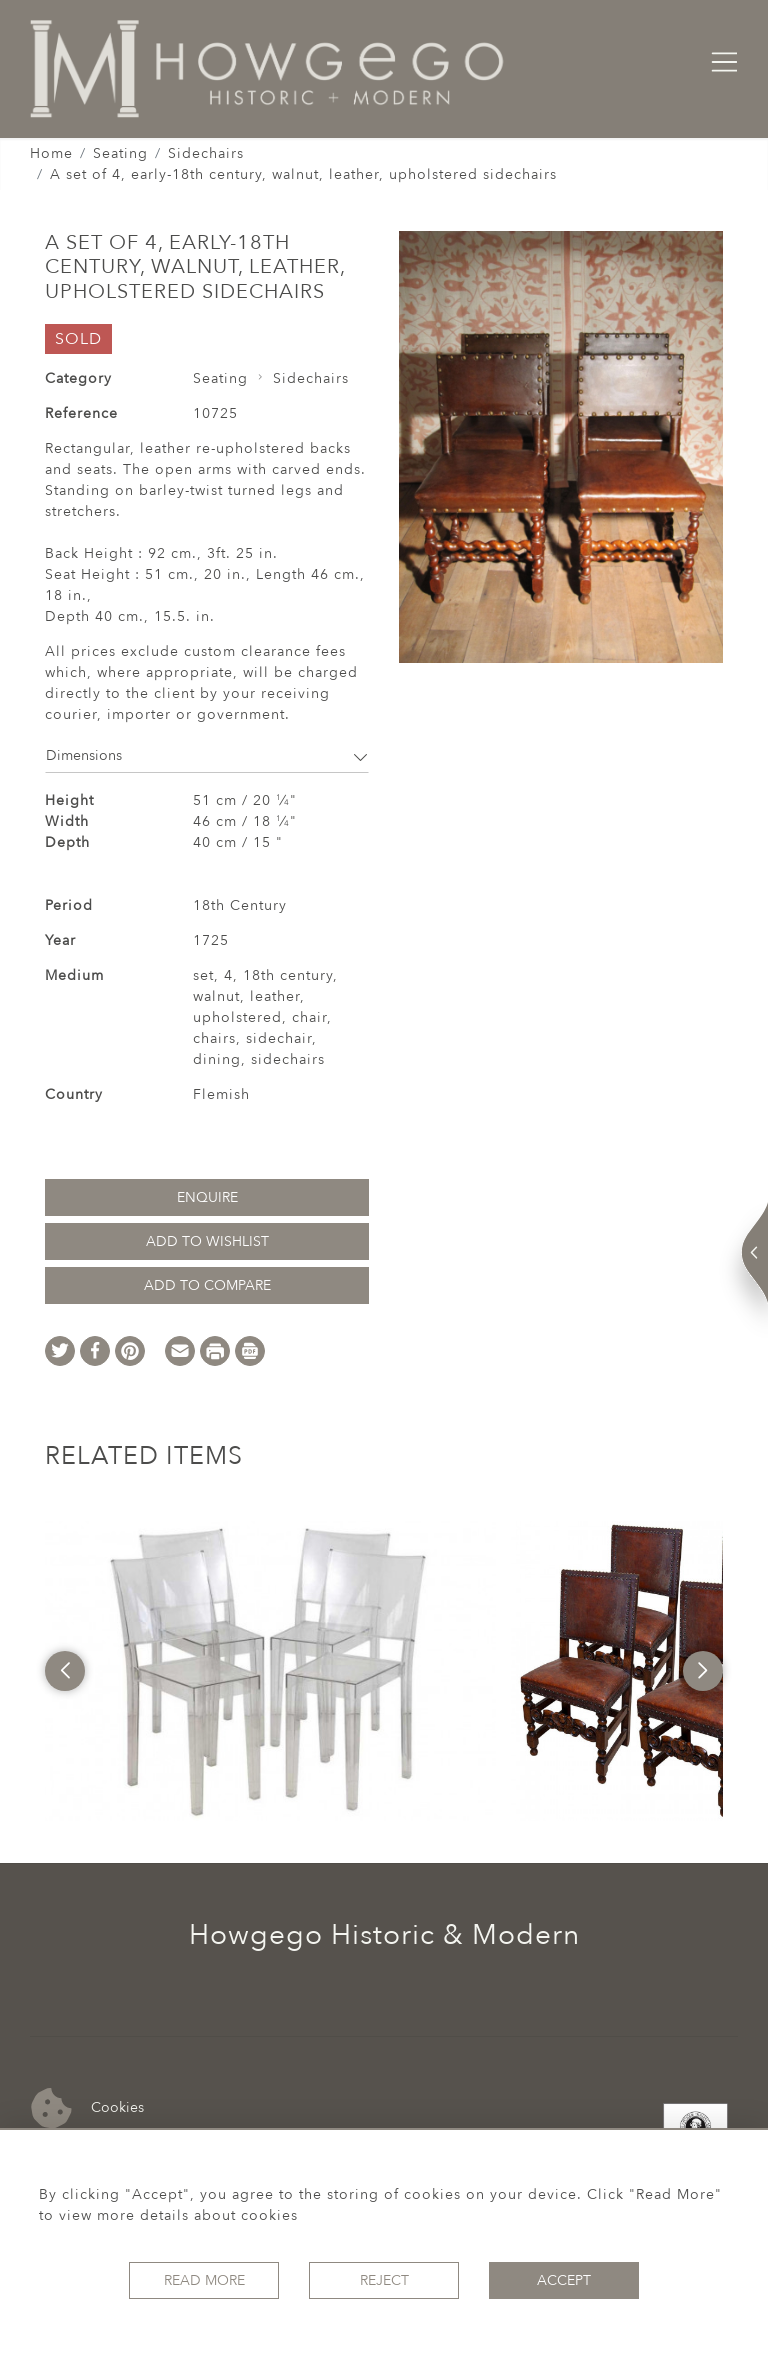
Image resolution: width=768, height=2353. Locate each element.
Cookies (87, 2108)
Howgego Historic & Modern (384, 1935)
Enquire (207, 1197)
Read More (204, 2280)
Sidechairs (206, 153)
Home (51, 153)
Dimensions (207, 755)
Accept (564, 2280)
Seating (120, 153)
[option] (270, 1671)
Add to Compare (207, 1285)
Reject (384, 2280)
